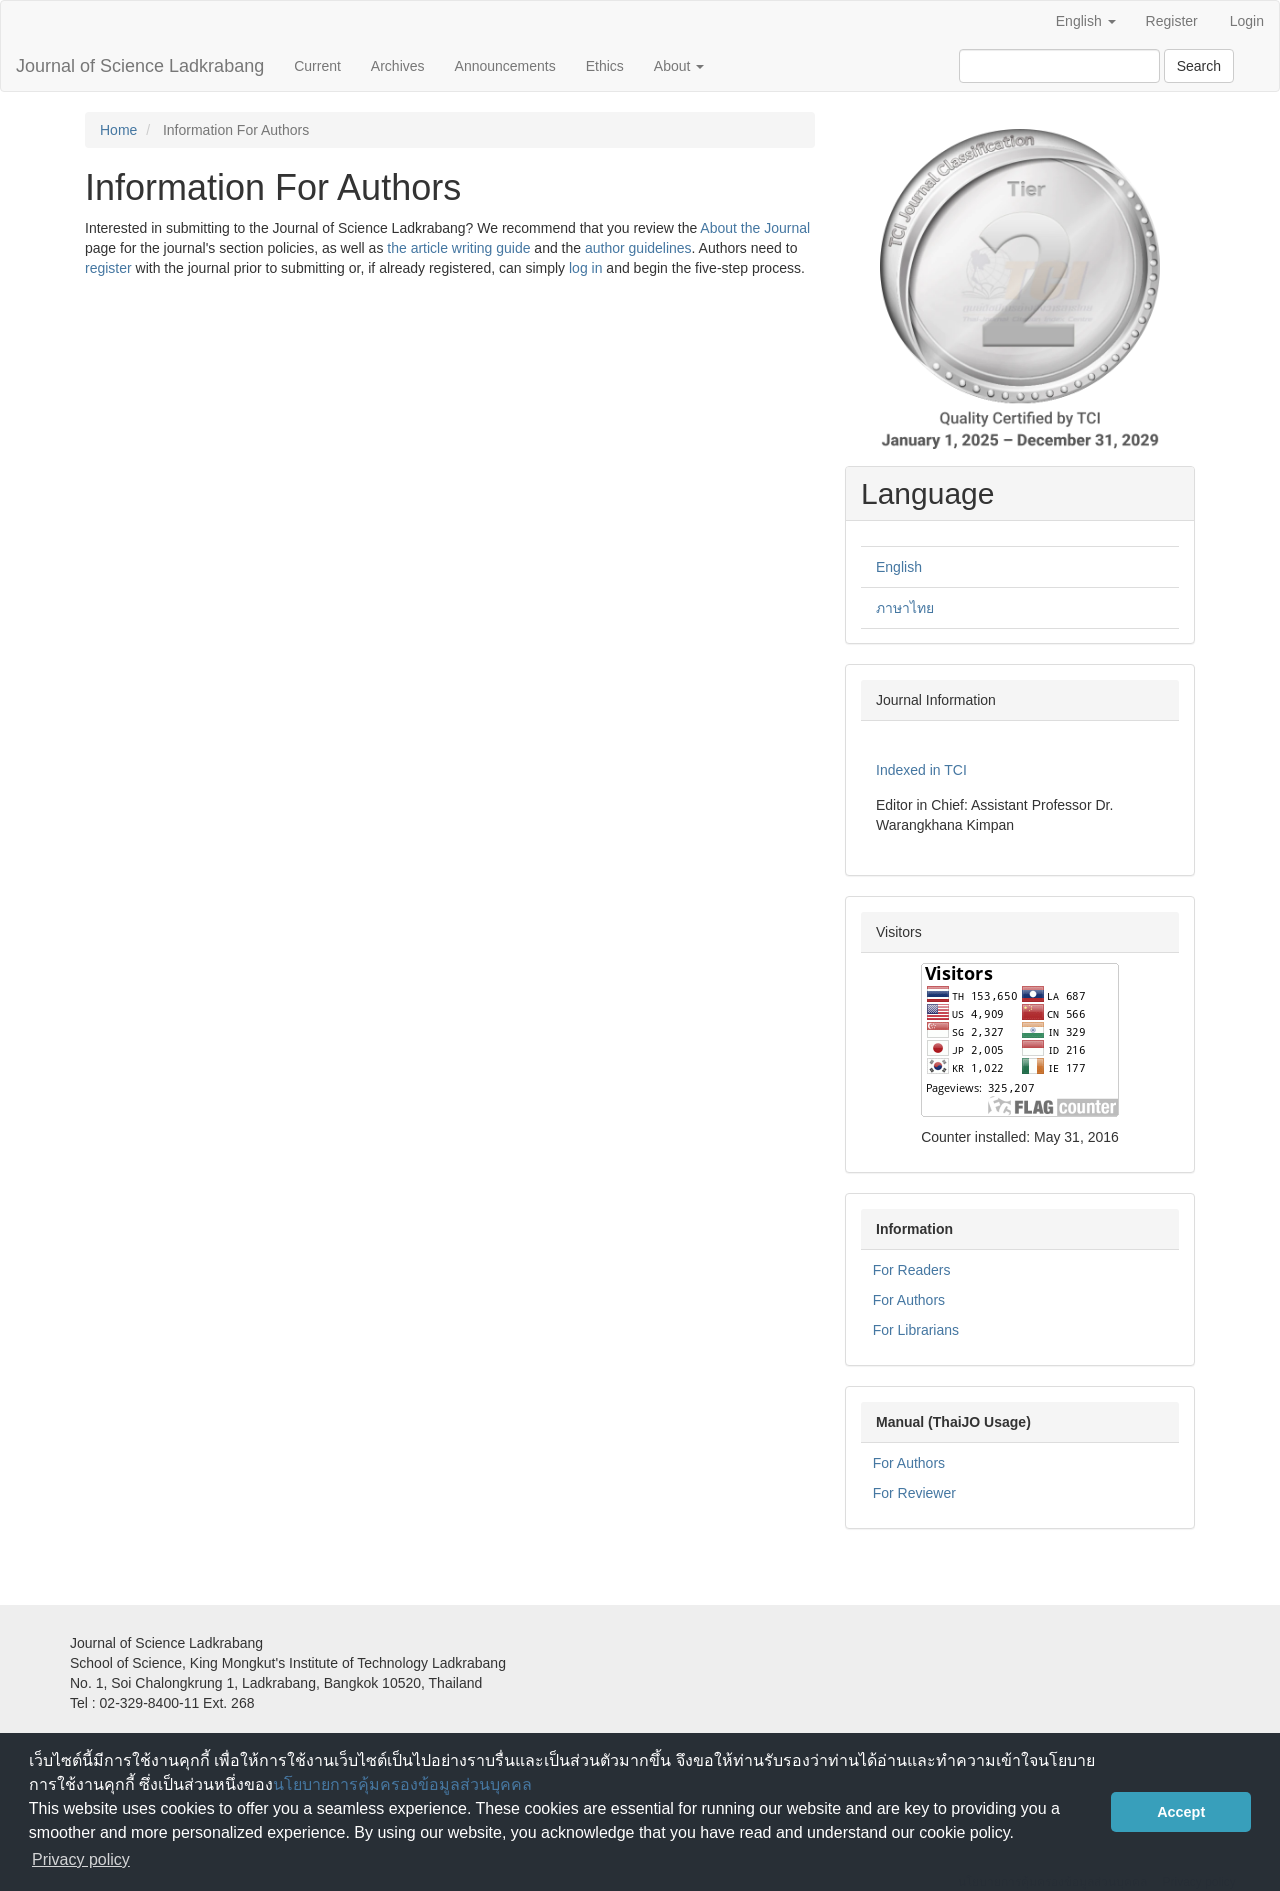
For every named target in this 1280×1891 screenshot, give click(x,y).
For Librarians (916, 1330)
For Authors (909, 1300)
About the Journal (755, 228)
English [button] (1086, 21)
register (108, 268)
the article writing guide (458, 248)
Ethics (605, 66)
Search (1199, 66)
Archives (398, 66)
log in (585, 268)
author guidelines (638, 248)
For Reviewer (914, 1493)
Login (1247, 21)
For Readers (912, 1270)
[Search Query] (1059, 66)
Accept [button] (1181, 1812)
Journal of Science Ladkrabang (140, 66)
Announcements (505, 66)
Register (1172, 21)
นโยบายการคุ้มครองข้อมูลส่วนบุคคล (402, 1784)
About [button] (679, 66)
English (899, 567)
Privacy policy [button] (81, 1859)
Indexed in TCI (921, 770)
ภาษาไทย (905, 608)
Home (118, 130)
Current (317, 66)
